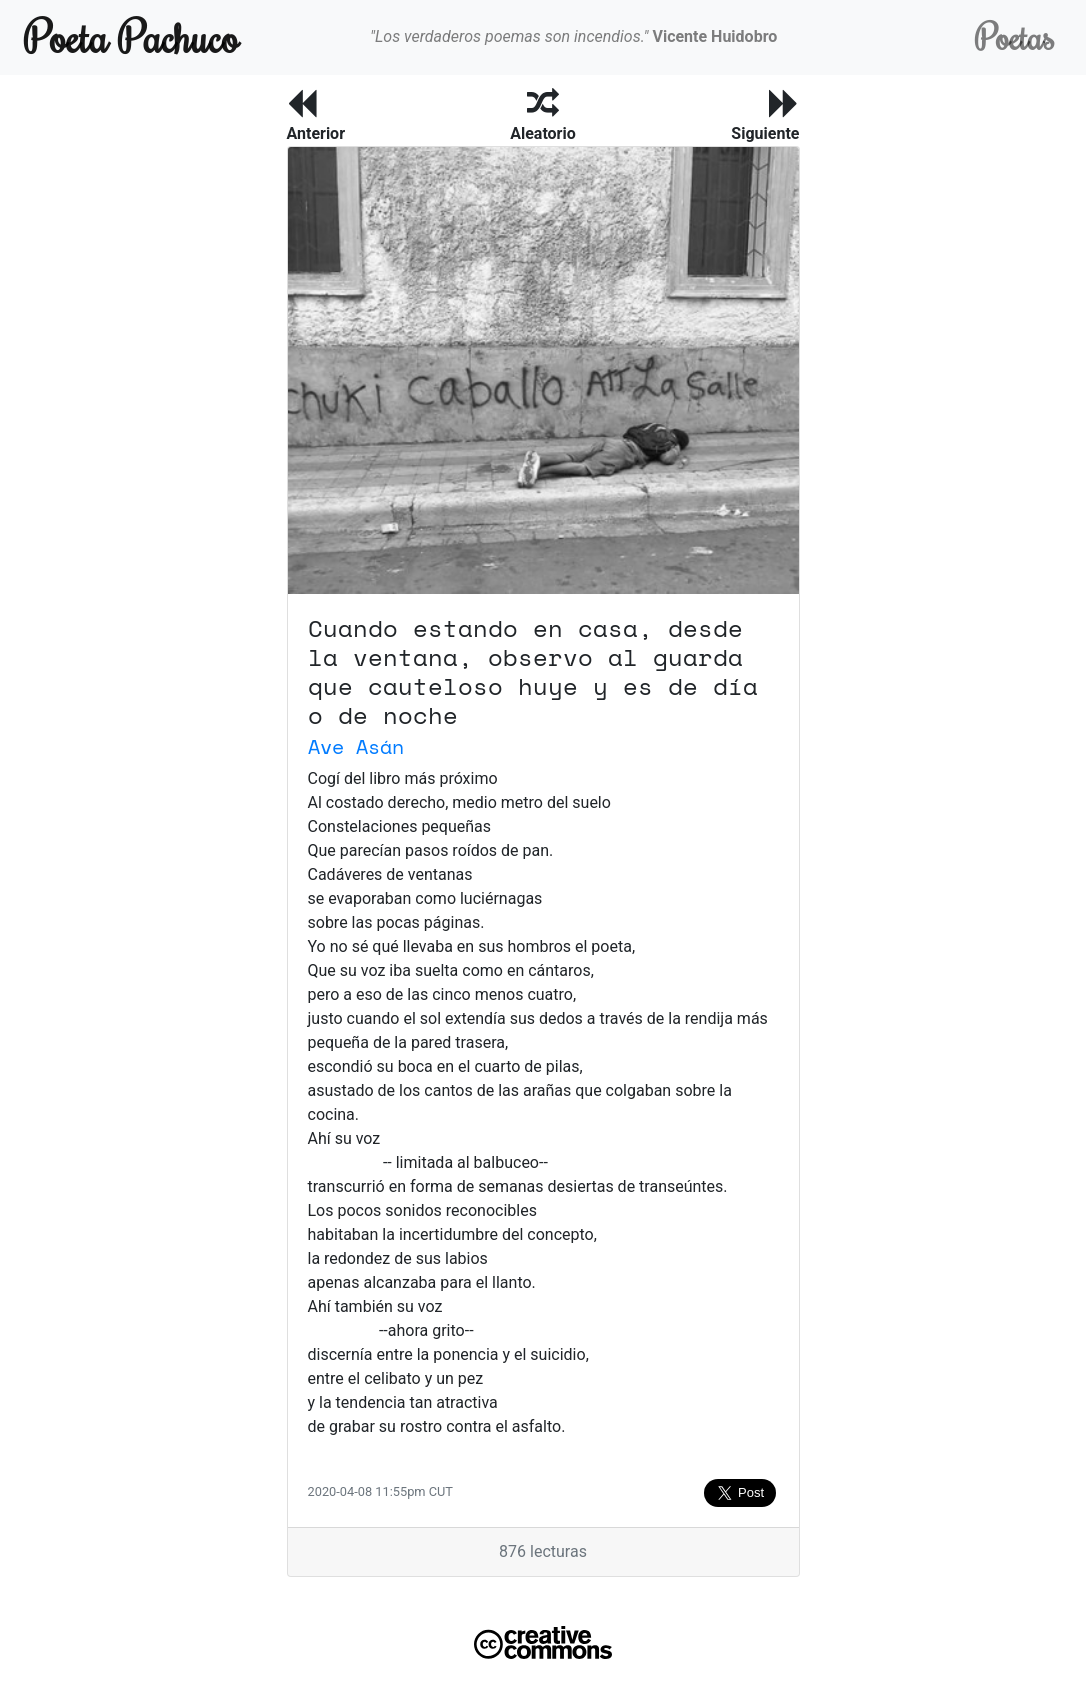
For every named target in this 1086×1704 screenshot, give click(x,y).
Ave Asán (356, 746)
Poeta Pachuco (131, 36)
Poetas (1014, 36)
